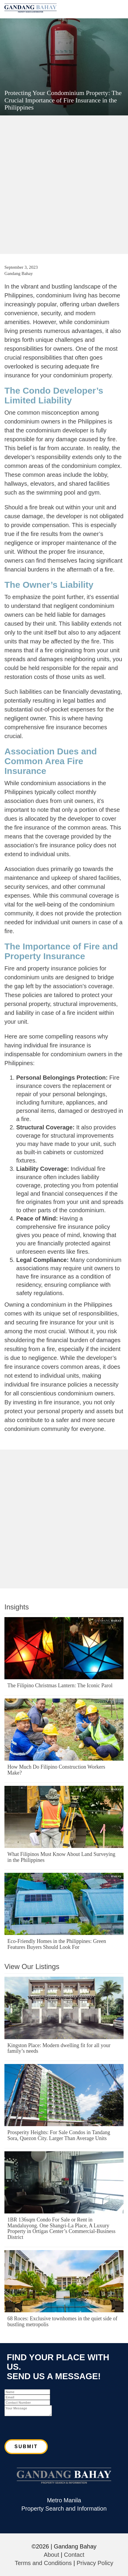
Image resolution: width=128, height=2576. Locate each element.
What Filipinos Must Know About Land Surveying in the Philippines (61, 1857)
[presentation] (49, 2427)
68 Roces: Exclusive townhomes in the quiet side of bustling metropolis (62, 2321)
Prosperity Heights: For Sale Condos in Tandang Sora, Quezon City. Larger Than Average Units (58, 2135)
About (51, 2554)
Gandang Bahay (18, 273)
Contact (74, 2554)
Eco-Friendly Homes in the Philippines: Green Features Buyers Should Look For (56, 1944)
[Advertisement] (64, 184)
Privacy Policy (95, 2563)
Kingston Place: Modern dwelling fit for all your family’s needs (58, 2048)
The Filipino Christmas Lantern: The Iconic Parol (60, 1685)
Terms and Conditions (43, 2563)
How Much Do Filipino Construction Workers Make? (56, 1770)
